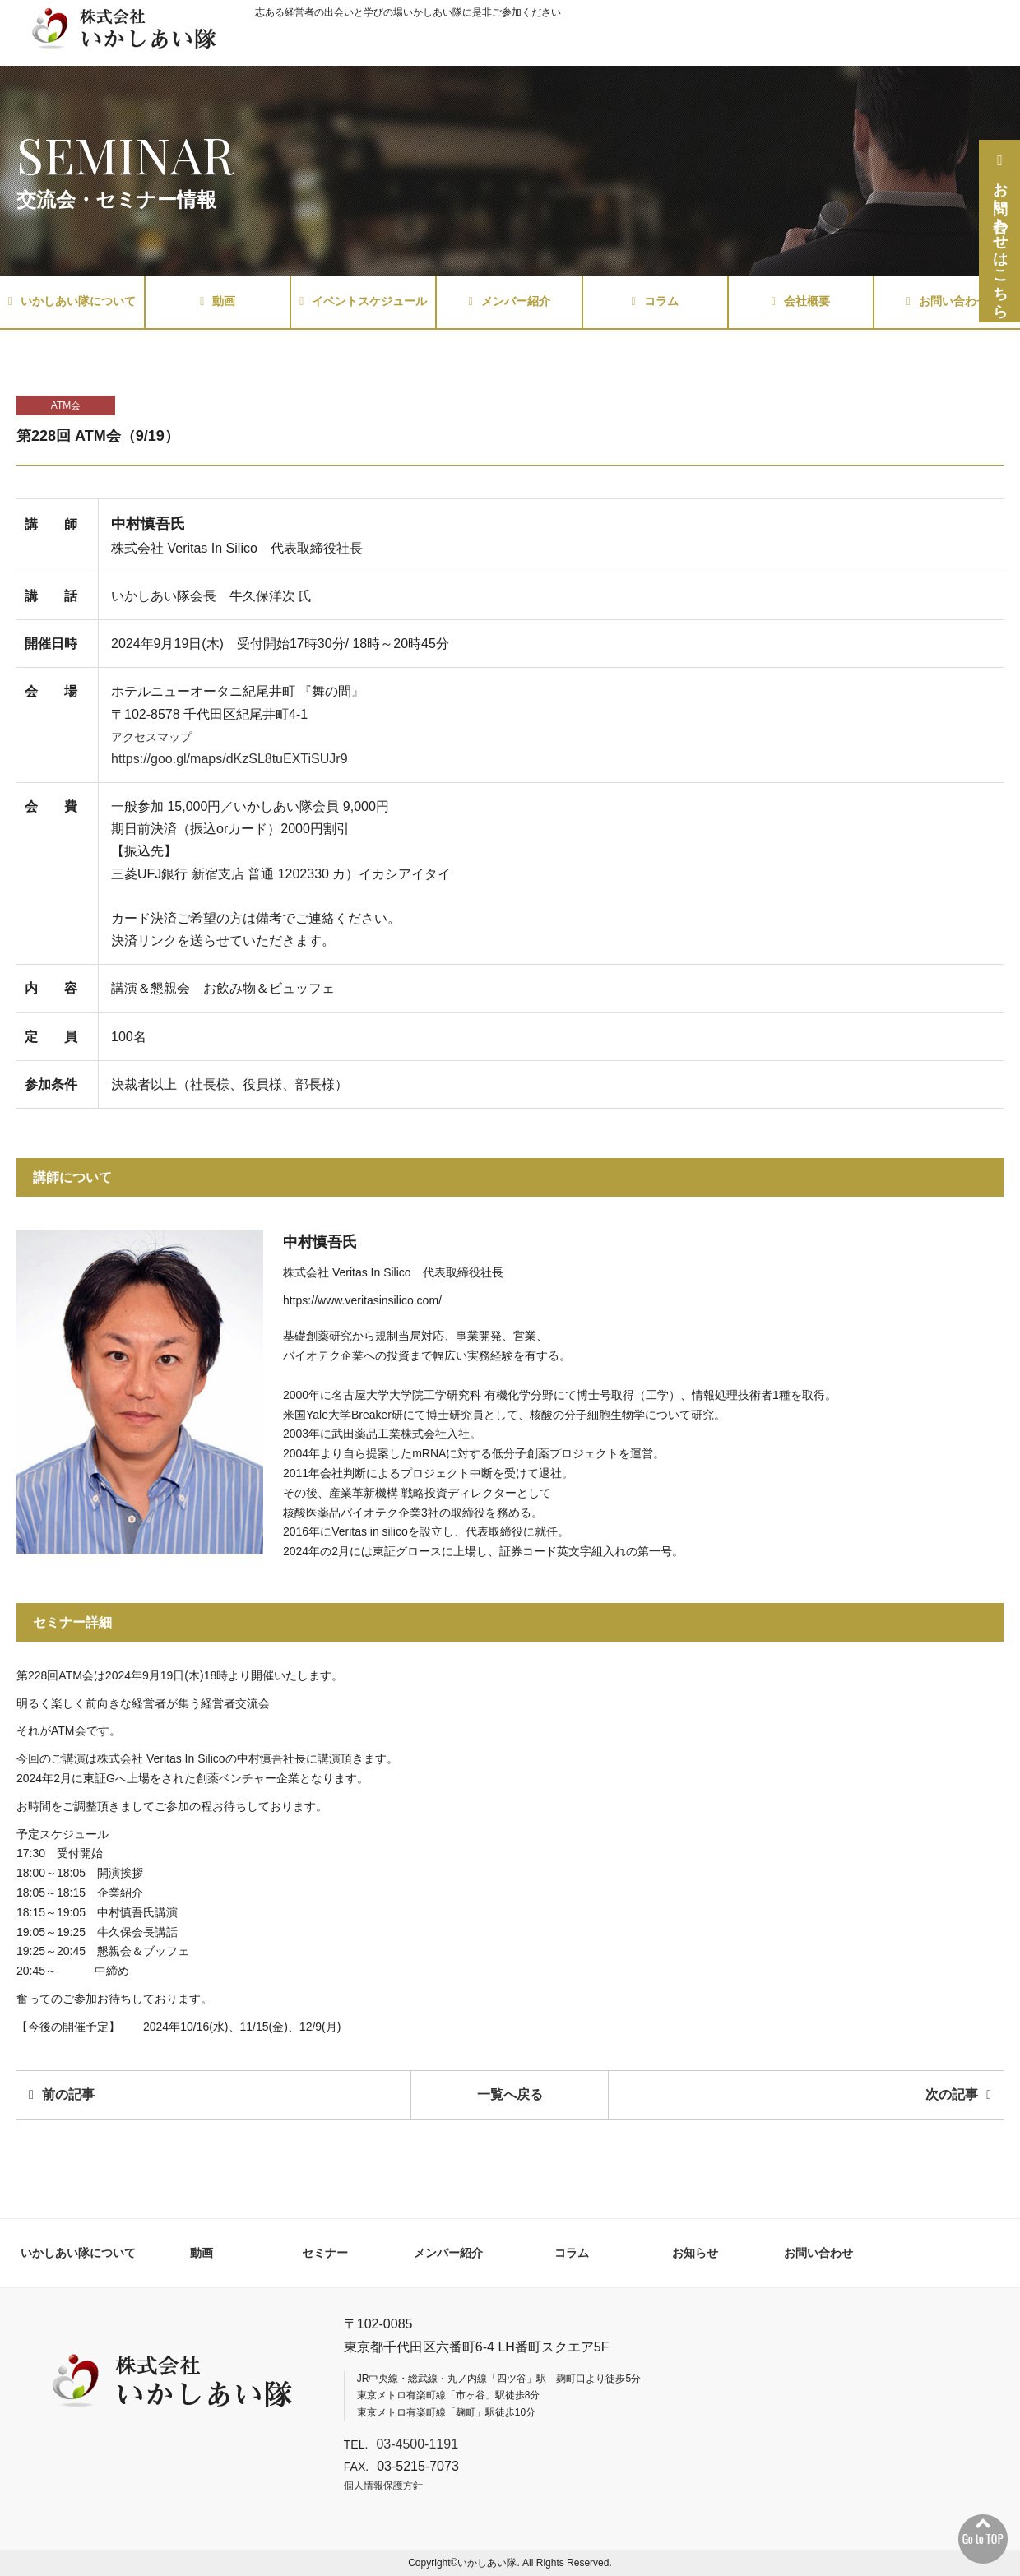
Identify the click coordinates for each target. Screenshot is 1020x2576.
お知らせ (695, 2252)
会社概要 (801, 301)
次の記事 (958, 2094)
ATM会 (66, 405)
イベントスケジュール (363, 301)
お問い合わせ (947, 301)
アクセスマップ (151, 737)
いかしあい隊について (72, 301)
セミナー (325, 2252)
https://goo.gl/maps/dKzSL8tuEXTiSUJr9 (229, 759)
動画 (217, 301)
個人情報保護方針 (383, 2485)
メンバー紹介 (508, 301)
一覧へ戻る (510, 2094)
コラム (655, 301)
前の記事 (62, 2094)
